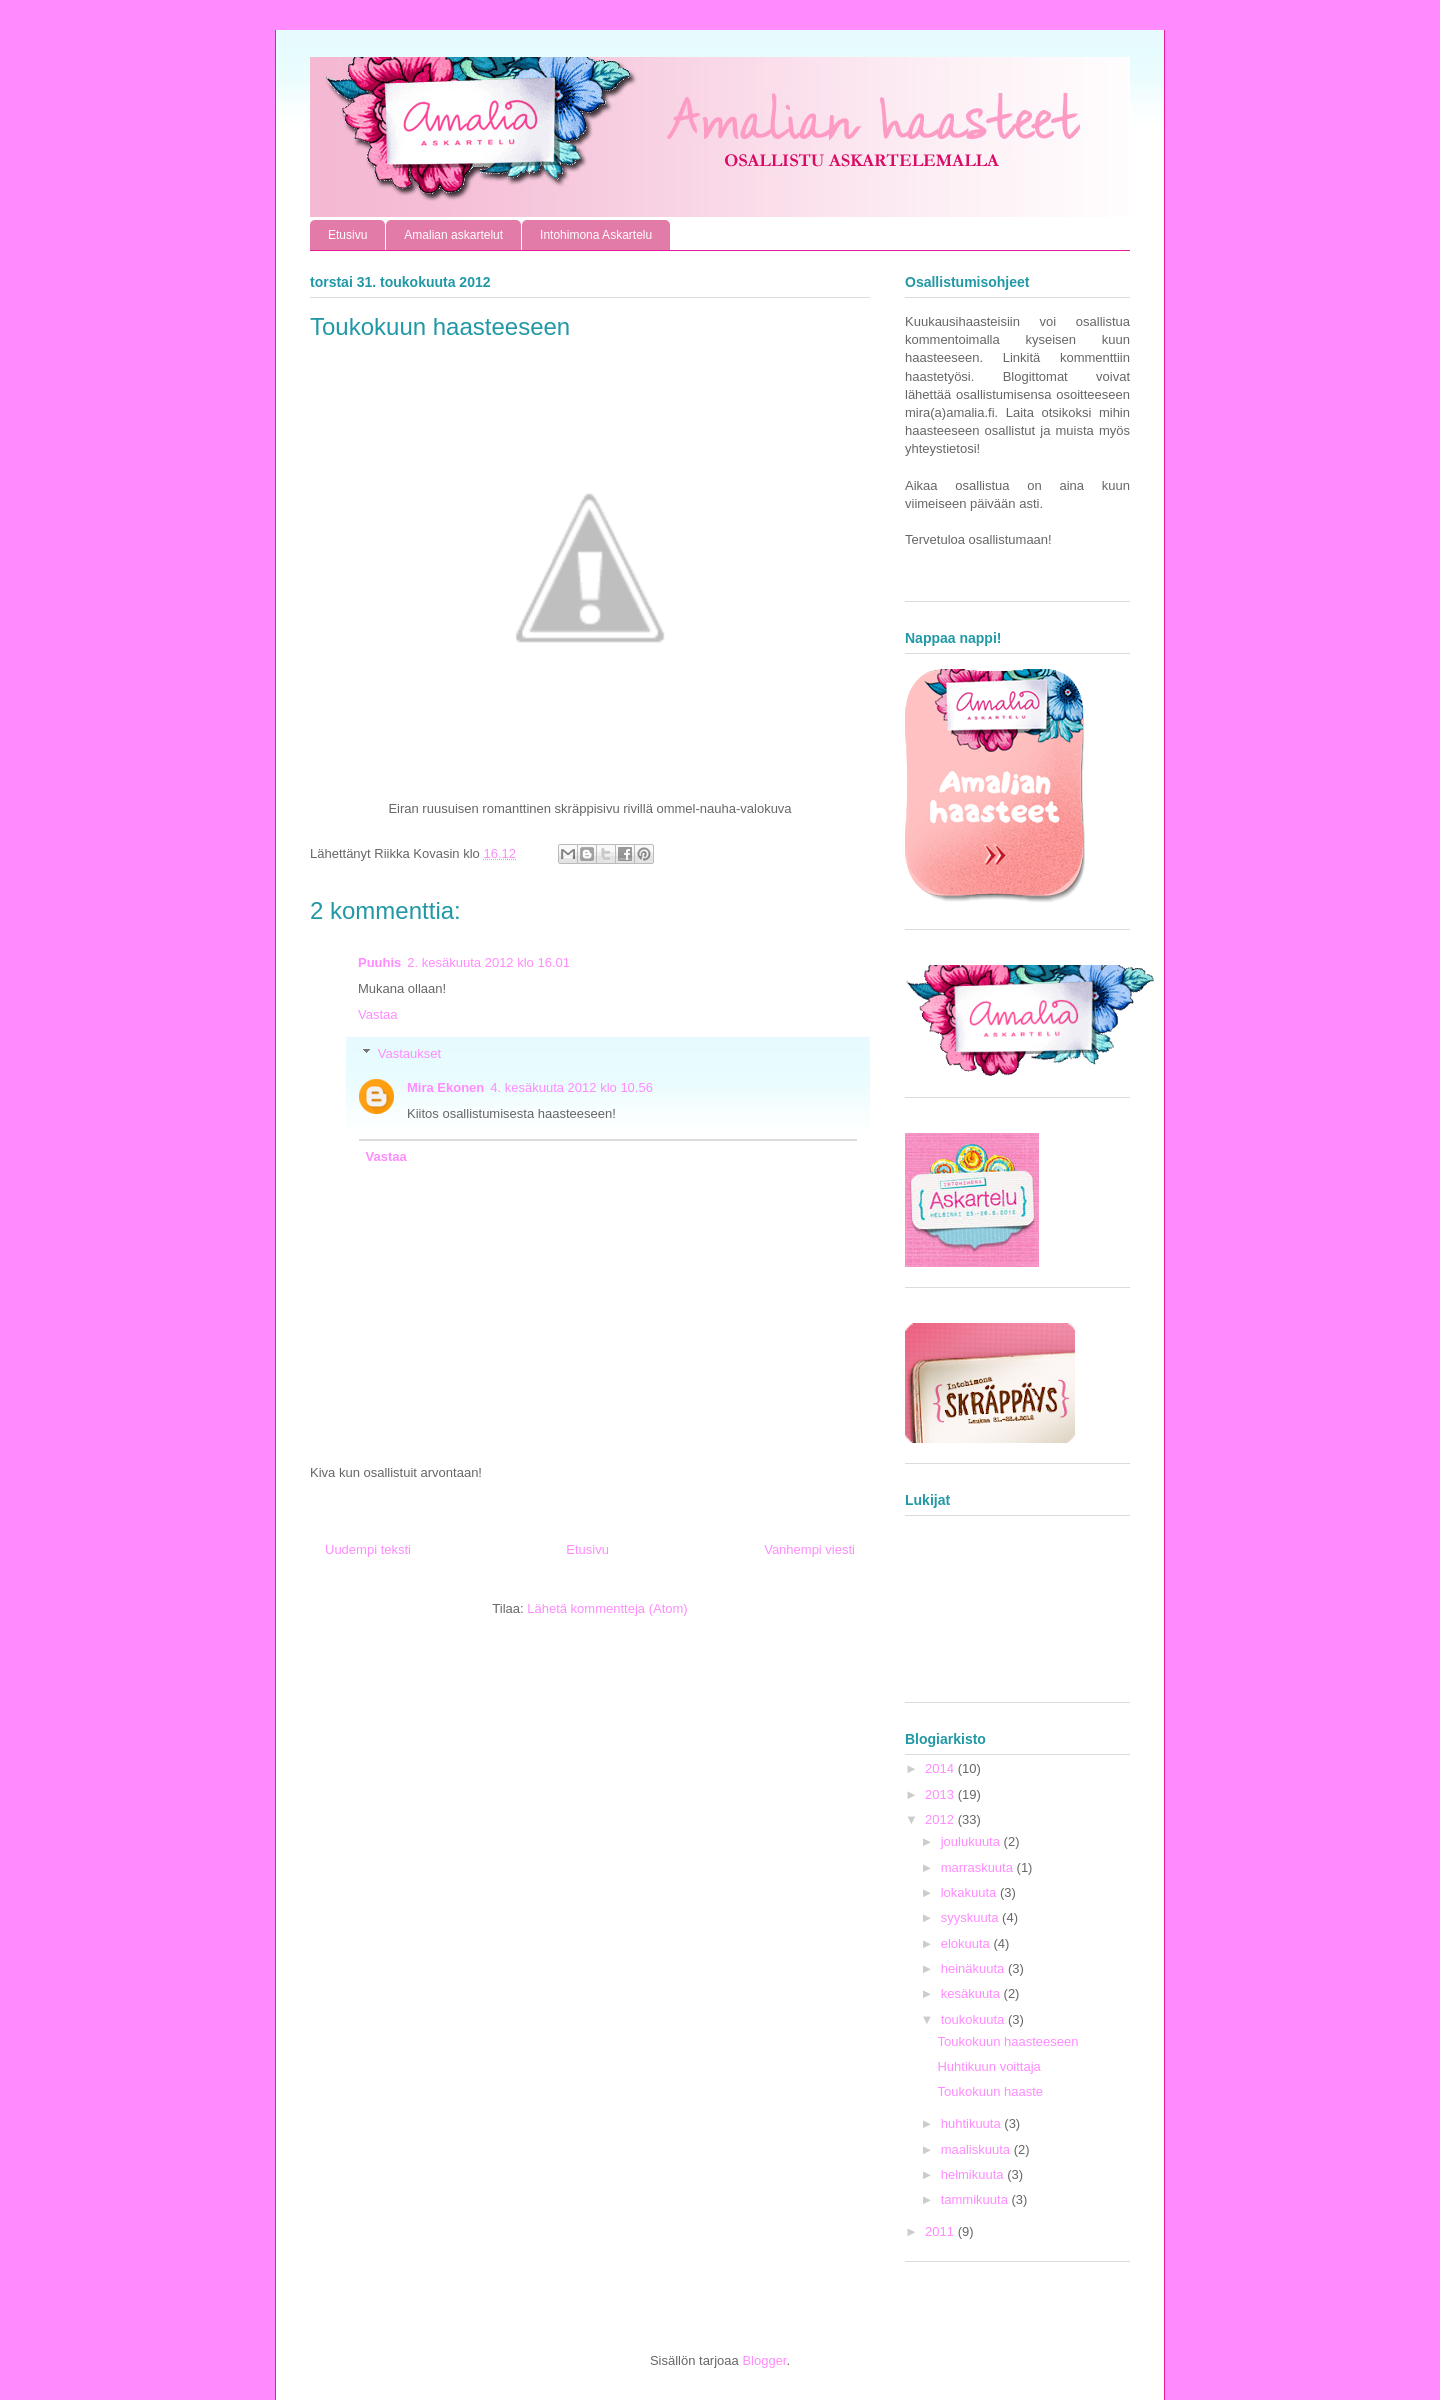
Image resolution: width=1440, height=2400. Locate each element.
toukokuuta (974, 2019)
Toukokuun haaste (990, 2091)
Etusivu (347, 235)
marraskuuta (979, 1867)
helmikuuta (974, 2174)
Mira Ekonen (445, 1087)
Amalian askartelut (453, 235)
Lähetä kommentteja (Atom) (607, 1608)
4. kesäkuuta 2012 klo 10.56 (571, 1087)
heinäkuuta (974, 1968)
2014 (941, 1768)
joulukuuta (972, 1841)
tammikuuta (976, 2199)
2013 (941, 1794)
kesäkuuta (972, 1993)
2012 (941, 1819)
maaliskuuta (977, 2149)
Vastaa (378, 1014)
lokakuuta (970, 1892)
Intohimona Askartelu (596, 235)
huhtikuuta (973, 2123)
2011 (941, 2231)
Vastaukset (409, 1053)
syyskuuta (971, 1917)
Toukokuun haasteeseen (1007, 2041)
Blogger (764, 2360)
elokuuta (967, 1943)
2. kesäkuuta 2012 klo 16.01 (488, 962)
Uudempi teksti (368, 1549)
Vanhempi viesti (809, 1549)
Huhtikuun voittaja (988, 2066)
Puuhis (379, 962)
